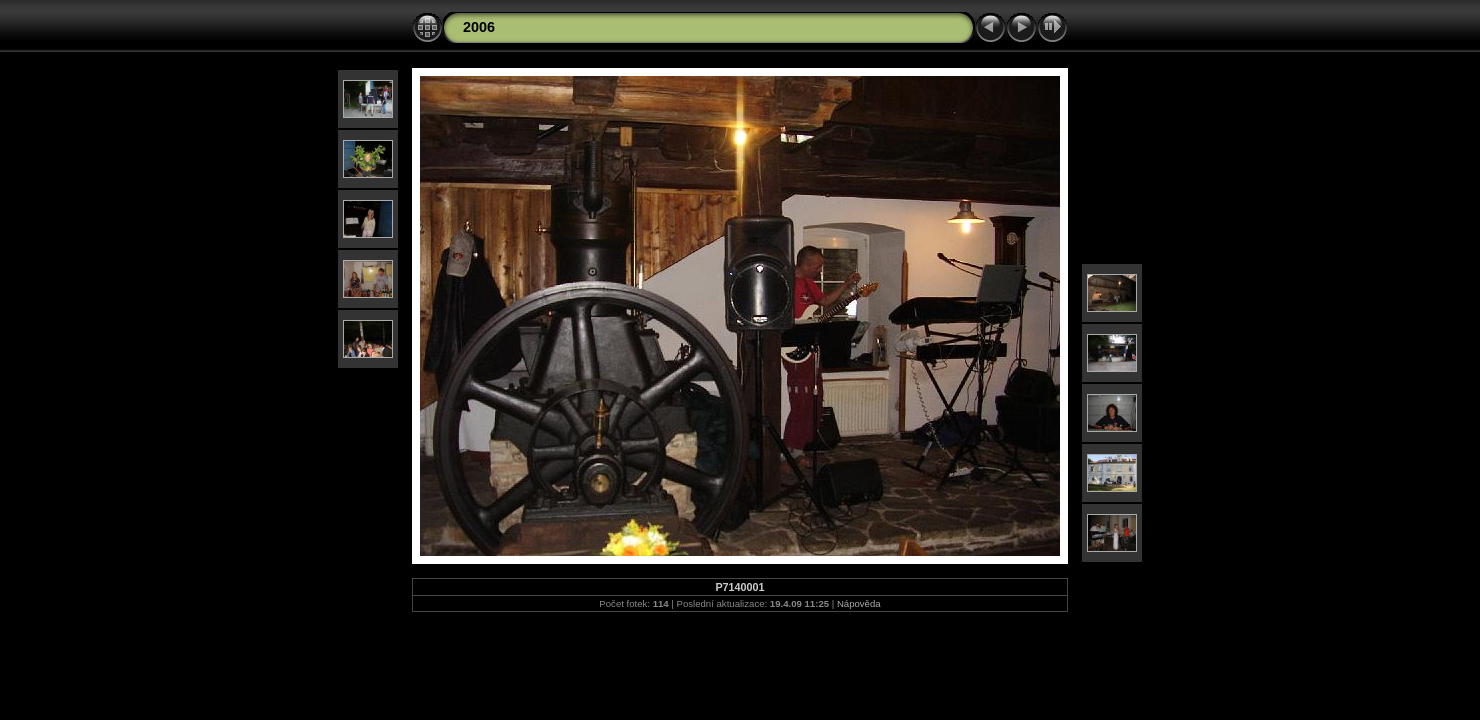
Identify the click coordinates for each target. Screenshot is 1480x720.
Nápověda (859, 603)
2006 (479, 27)
